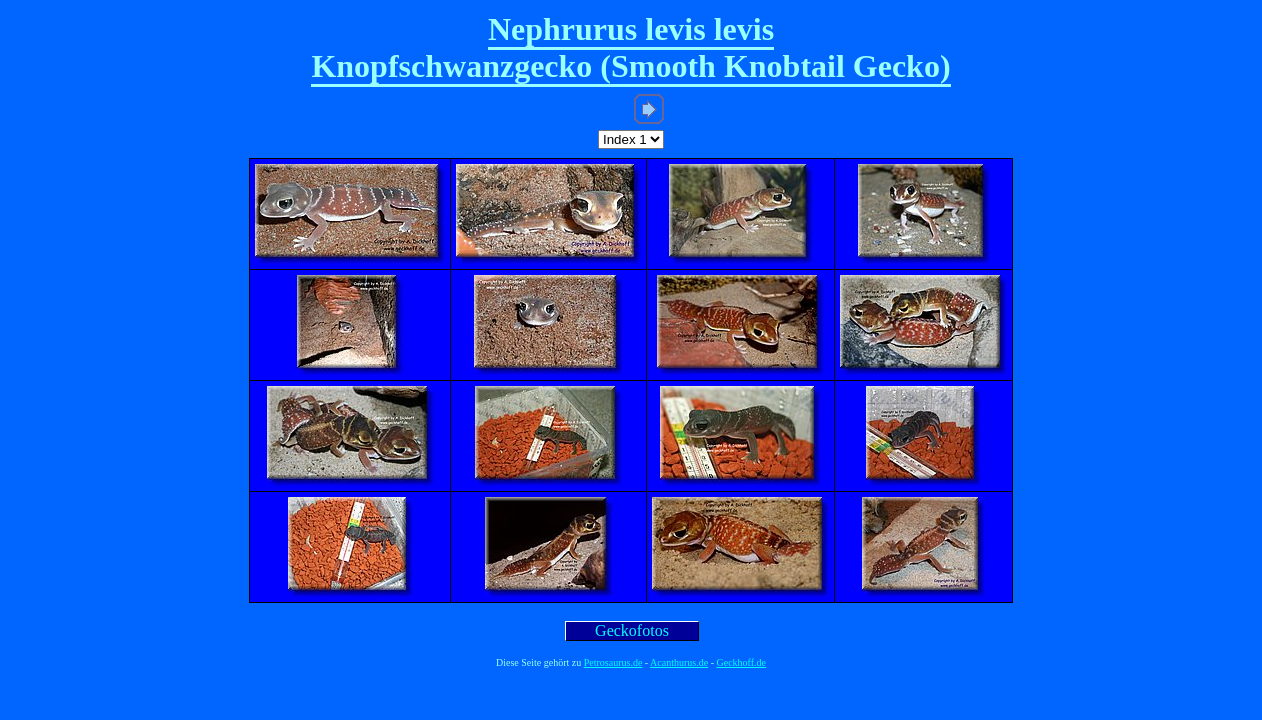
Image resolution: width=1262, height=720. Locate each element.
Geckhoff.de (742, 662)
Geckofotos (632, 630)
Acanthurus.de (679, 662)
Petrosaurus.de (613, 662)
